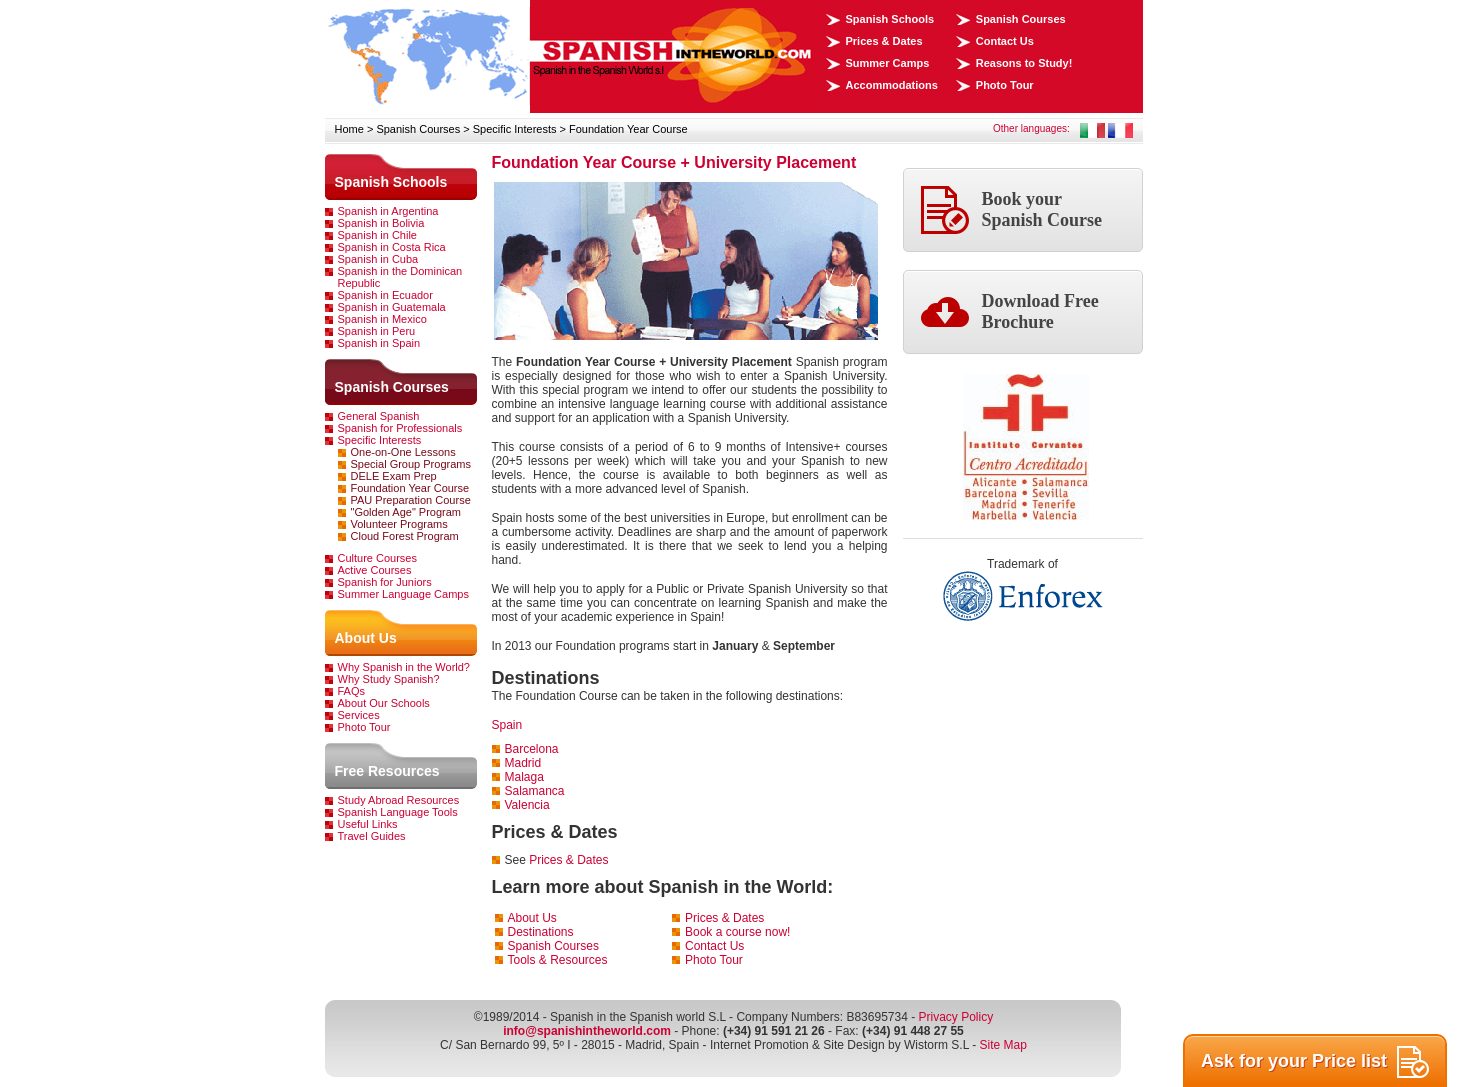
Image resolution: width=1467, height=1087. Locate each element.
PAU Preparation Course (411, 500)
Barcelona (532, 749)
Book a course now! (737, 932)
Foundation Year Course (628, 129)
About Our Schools (384, 703)
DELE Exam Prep (394, 476)
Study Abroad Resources (399, 800)
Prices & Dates (884, 41)
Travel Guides (372, 836)
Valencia (527, 805)
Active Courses (375, 570)
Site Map (1003, 1045)
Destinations (541, 932)
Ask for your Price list (1315, 1062)
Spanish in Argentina (388, 211)
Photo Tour (1005, 85)
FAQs (352, 691)
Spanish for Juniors (385, 582)
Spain (507, 725)
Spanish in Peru (377, 331)
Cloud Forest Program (405, 536)
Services (359, 715)
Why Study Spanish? (389, 679)
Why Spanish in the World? (404, 667)
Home (349, 129)
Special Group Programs (411, 464)
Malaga (524, 777)
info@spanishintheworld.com (587, 1031)
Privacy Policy (955, 1017)
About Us (366, 638)
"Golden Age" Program (406, 512)
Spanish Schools (890, 19)
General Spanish (379, 416)
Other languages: (1031, 128)
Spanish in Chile (378, 235)
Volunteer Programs (399, 524)
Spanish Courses (1021, 19)
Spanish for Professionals (400, 428)
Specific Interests (515, 129)
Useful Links (368, 824)
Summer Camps (888, 63)
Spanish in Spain (379, 343)
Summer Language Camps (403, 594)
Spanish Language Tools (398, 812)
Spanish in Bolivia (381, 223)
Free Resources (387, 771)
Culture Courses (377, 558)
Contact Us (1005, 41)
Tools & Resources (558, 960)
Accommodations (892, 85)
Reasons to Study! (1024, 63)
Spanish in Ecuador (385, 295)
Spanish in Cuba (378, 259)
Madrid (523, 763)
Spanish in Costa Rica (392, 247)
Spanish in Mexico (382, 319)
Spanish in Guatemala (392, 307)
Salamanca (535, 791)
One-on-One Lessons (403, 452)
